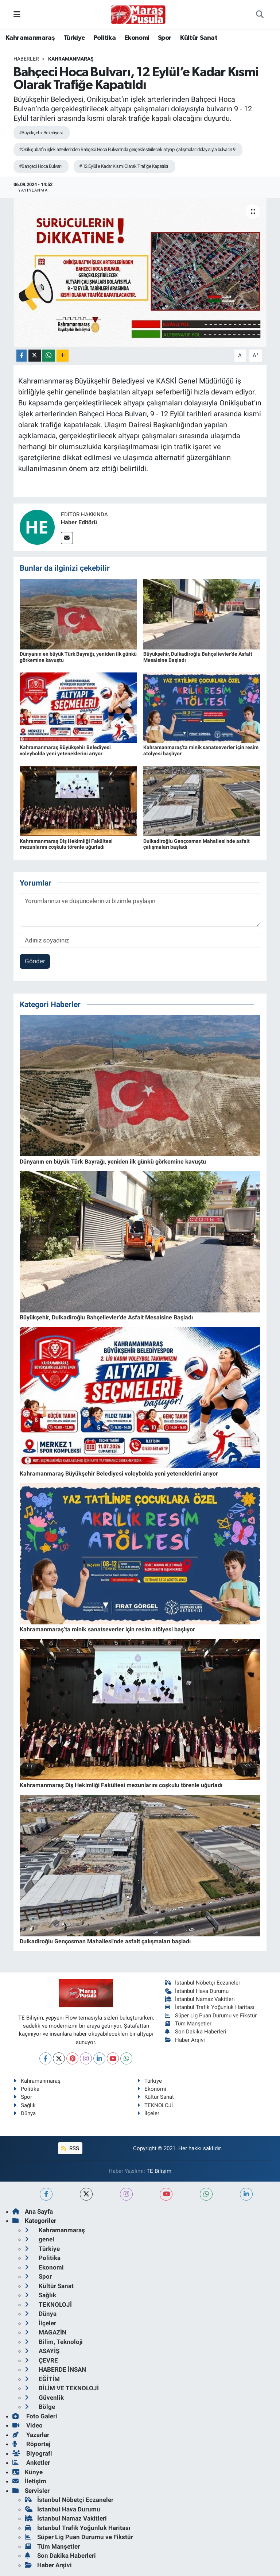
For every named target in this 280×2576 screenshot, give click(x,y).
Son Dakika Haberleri (196, 2031)
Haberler (26, 59)
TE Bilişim (159, 2171)
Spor (165, 38)
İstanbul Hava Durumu (197, 1991)
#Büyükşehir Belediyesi (41, 132)
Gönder (35, 961)
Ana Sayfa (32, 2211)
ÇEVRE (41, 2360)
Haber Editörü (79, 522)
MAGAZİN (45, 2332)
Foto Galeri (34, 2416)
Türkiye (74, 38)
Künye (27, 2472)
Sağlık (24, 2105)
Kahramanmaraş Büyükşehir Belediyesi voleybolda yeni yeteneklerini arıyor (65, 750)
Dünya (24, 2113)
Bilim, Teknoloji (54, 2341)
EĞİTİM (42, 2379)
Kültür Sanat (198, 38)
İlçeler (148, 2113)
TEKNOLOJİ (155, 2105)
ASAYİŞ (42, 2351)
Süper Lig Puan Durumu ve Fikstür (211, 2015)
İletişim (29, 2481)
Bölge (40, 2406)
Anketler (31, 2462)
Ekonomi (136, 38)
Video (27, 2425)
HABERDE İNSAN (55, 2369)
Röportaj (31, 2444)
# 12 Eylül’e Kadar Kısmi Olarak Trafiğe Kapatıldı (123, 166)
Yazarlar (30, 2434)
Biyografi (32, 2453)
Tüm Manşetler (188, 2023)
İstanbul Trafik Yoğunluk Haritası (210, 2007)
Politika (105, 38)
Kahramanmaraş (30, 38)
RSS (70, 2148)
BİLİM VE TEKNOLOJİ (62, 2388)
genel (39, 2239)
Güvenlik (44, 2397)
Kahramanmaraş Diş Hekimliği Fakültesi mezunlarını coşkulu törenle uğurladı (66, 844)
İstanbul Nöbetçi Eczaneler (203, 1982)
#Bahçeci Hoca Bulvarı (40, 166)
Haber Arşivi (185, 2040)
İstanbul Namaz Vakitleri (200, 1999)
